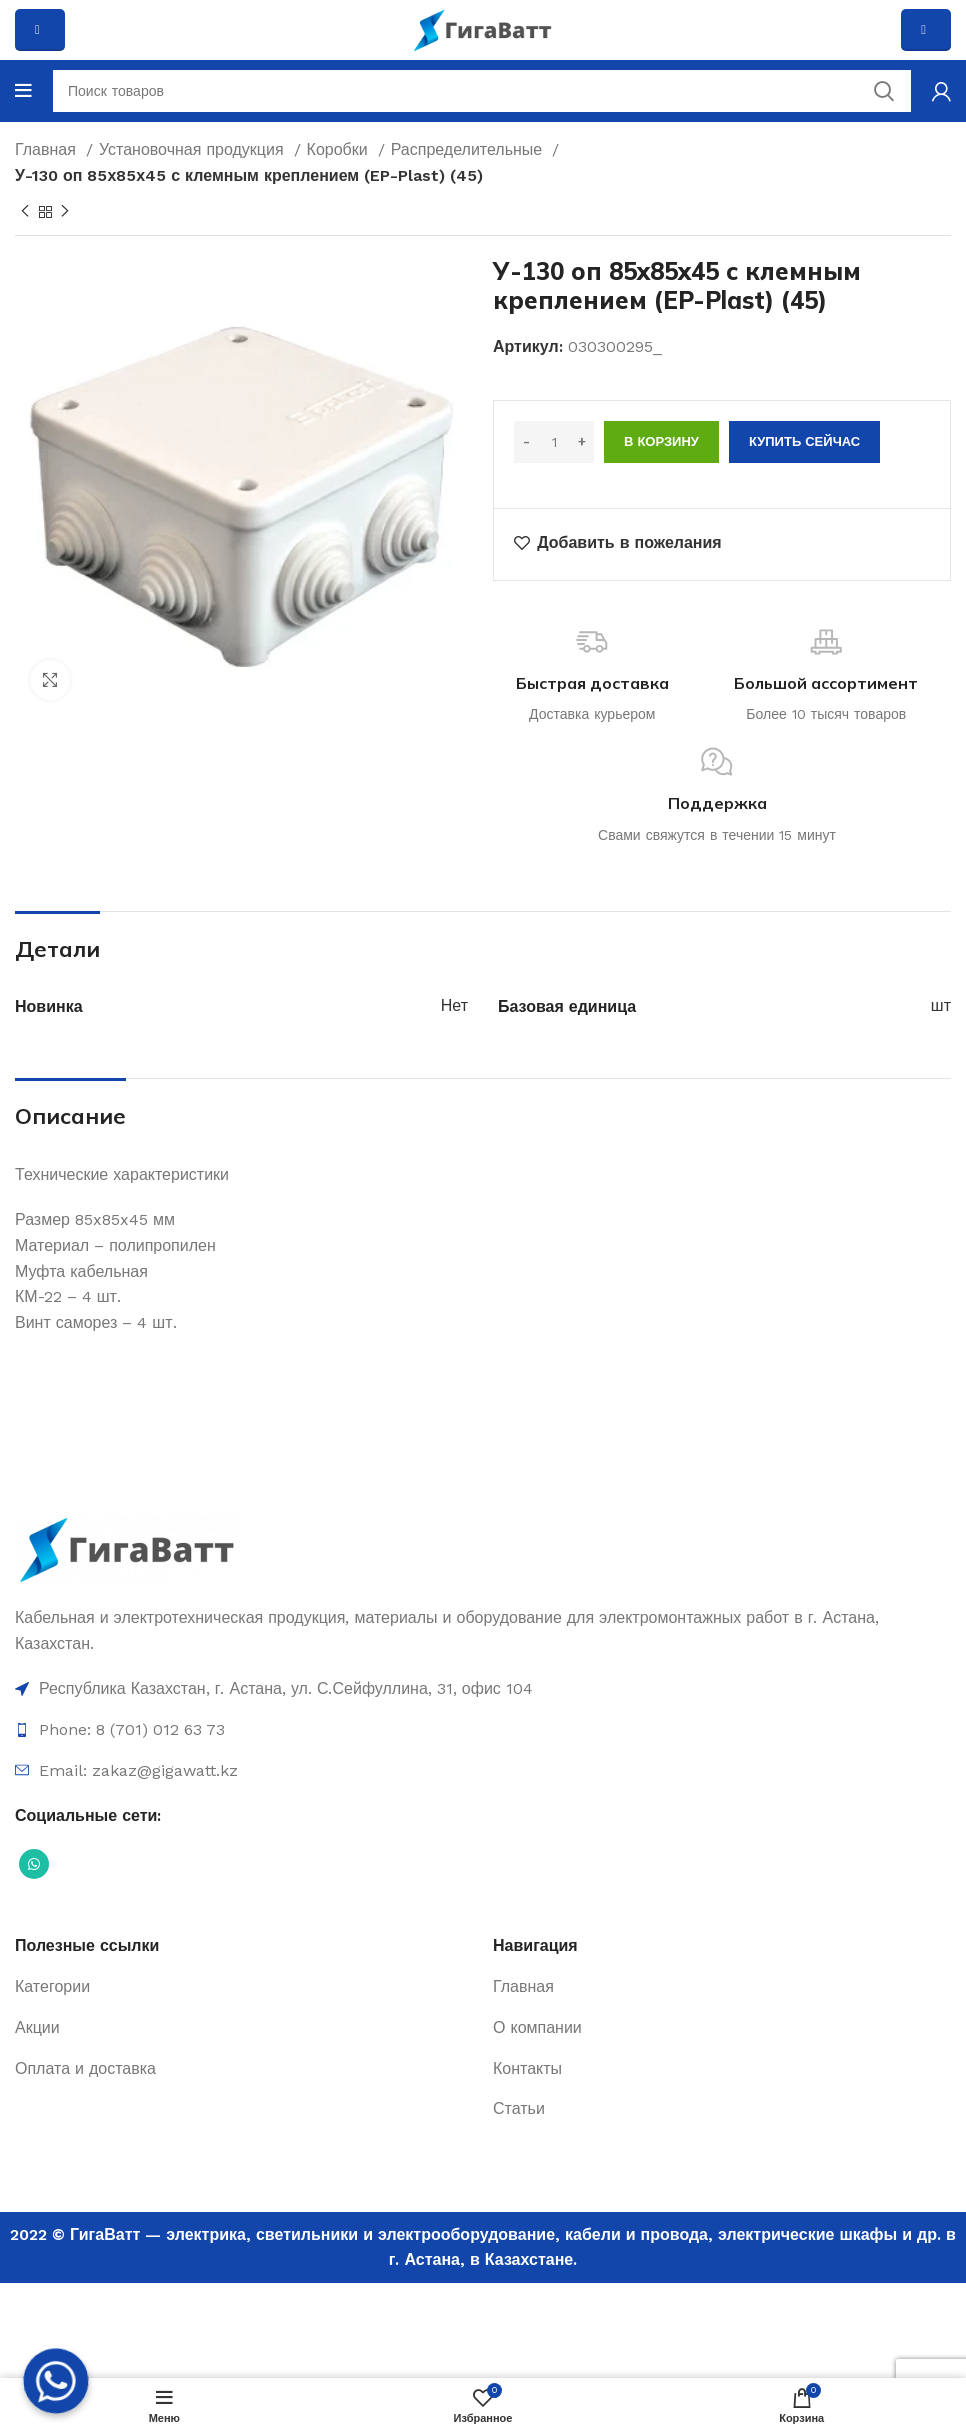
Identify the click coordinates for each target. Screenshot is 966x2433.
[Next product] (65, 212)
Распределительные (469, 149)
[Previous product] (25, 212)
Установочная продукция (194, 149)
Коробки (340, 149)
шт (941, 1005)
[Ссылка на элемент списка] (483, 1689)
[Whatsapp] (56, 2381)
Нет (454, 1005)
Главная (48, 149)
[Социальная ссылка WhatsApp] (34, 1864)
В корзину (661, 441)
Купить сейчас (804, 441)
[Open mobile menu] (23, 91)
